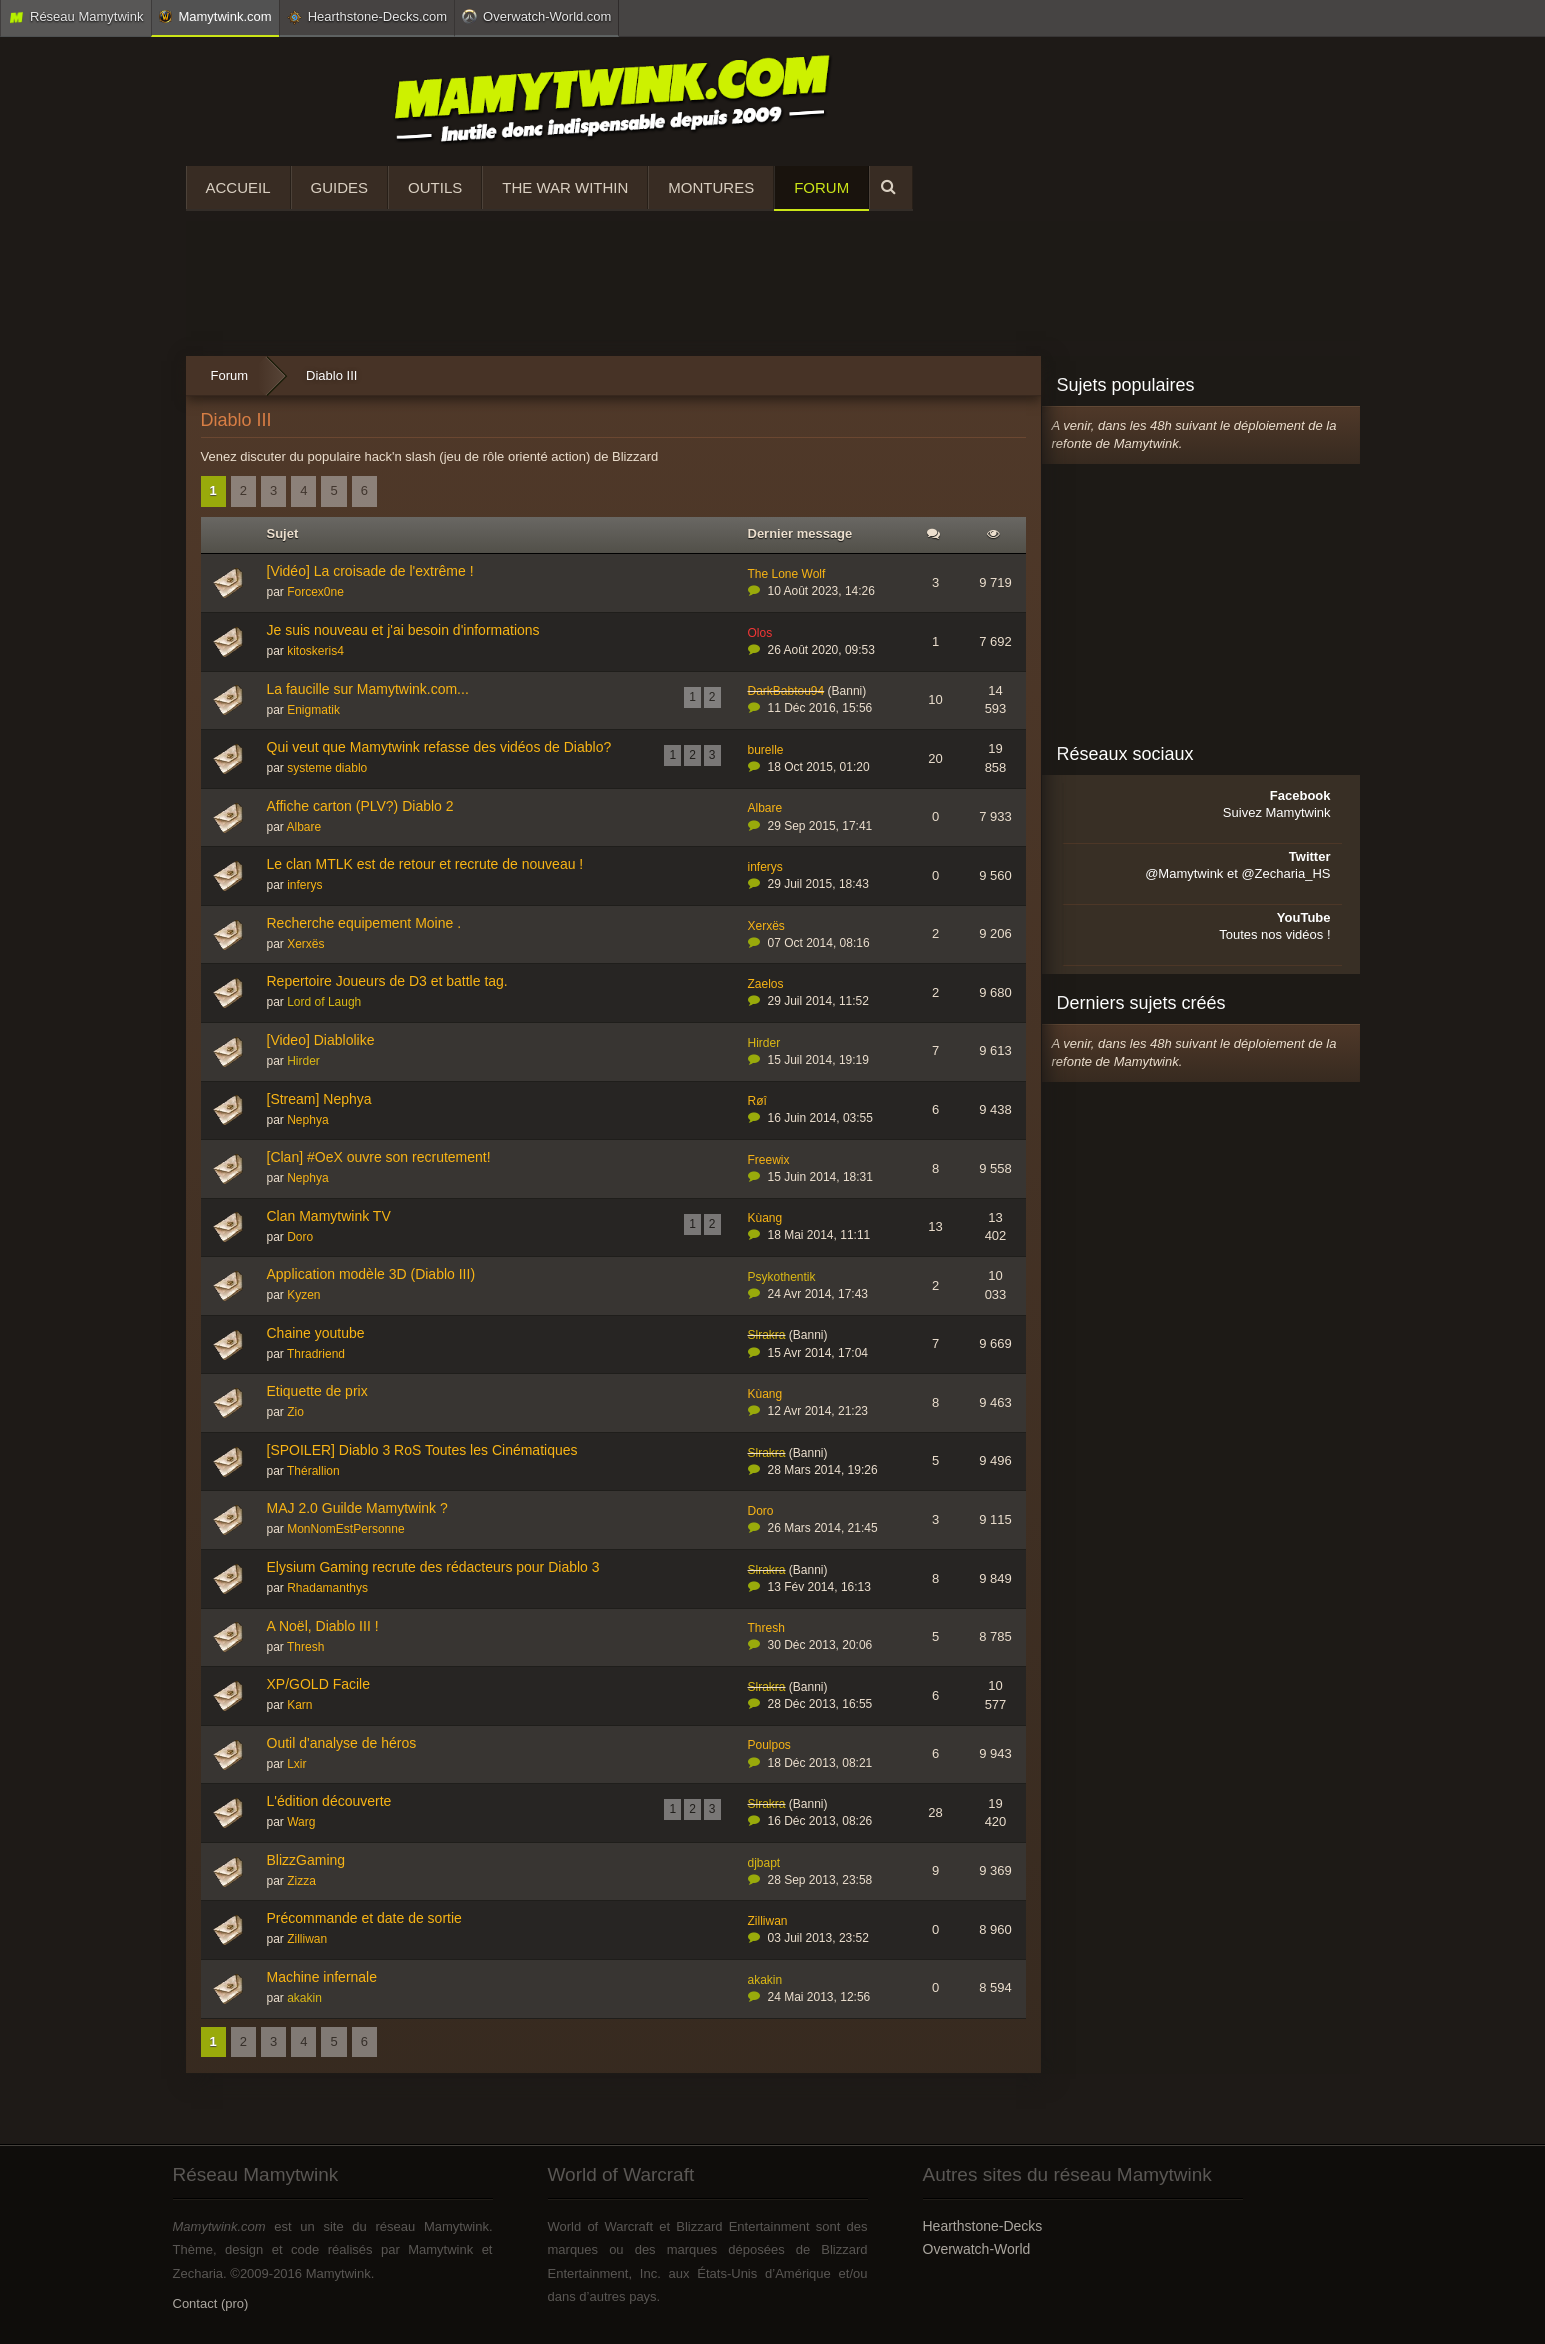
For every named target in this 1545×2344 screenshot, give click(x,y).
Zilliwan (307, 1939)
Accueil (238, 187)
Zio (295, 1412)
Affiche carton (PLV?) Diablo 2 (360, 806)
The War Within (565, 187)
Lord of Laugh (324, 1002)
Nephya (307, 1120)
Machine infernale (322, 1977)
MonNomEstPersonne (345, 1529)
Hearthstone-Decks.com (367, 17)
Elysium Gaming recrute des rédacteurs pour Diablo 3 (433, 1567)
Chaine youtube (316, 1333)
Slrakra (767, 1335)
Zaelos (766, 984)
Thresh (305, 1647)
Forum (821, 187)
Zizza (301, 1881)
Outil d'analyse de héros (342, 1743)
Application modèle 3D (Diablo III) (371, 1274)
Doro (300, 1237)
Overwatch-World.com (536, 16)
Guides (340, 187)
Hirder (303, 1061)
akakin (304, 1998)
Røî (757, 1101)
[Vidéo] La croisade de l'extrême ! (370, 571)
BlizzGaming (306, 1860)
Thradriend (316, 1354)
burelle (766, 750)
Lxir (296, 1764)
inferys (304, 885)
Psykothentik (782, 1277)
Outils (435, 187)
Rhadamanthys (327, 1588)
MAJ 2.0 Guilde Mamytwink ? (357, 1508)
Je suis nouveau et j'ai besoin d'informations (403, 630)
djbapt (764, 1863)
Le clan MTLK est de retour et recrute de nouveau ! (425, 864)
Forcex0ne (315, 592)
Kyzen (303, 1295)
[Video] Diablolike (321, 1040)
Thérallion (313, 1471)
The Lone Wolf (787, 574)
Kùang (765, 1218)
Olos (760, 633)
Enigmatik (313, 710)
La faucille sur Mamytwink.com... (368, 689)
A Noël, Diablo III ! (323, 1626)
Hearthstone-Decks (983, 2226)
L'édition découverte (329, 1801)
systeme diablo (327, 768)
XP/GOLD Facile (318, 1684)
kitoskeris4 (315, 651)
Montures (711, 187)
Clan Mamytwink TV (329, 1216)
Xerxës (305, 944)
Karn (299, 1705)
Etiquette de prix (317, 1391)
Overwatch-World (977, 2249)
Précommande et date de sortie (364, 1918)
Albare (304, 827)
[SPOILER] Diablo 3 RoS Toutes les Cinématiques (422, 1450)
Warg (301, 1822)
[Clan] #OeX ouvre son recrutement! (379, 1157)
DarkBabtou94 (786, 691)
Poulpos (769, 1745)
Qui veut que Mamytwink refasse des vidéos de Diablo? (439, 747)
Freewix (769, 1160)
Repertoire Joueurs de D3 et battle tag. (387, 981)
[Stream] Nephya (319, 1099)
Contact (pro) (211, 2303)
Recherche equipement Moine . (364, 923)
